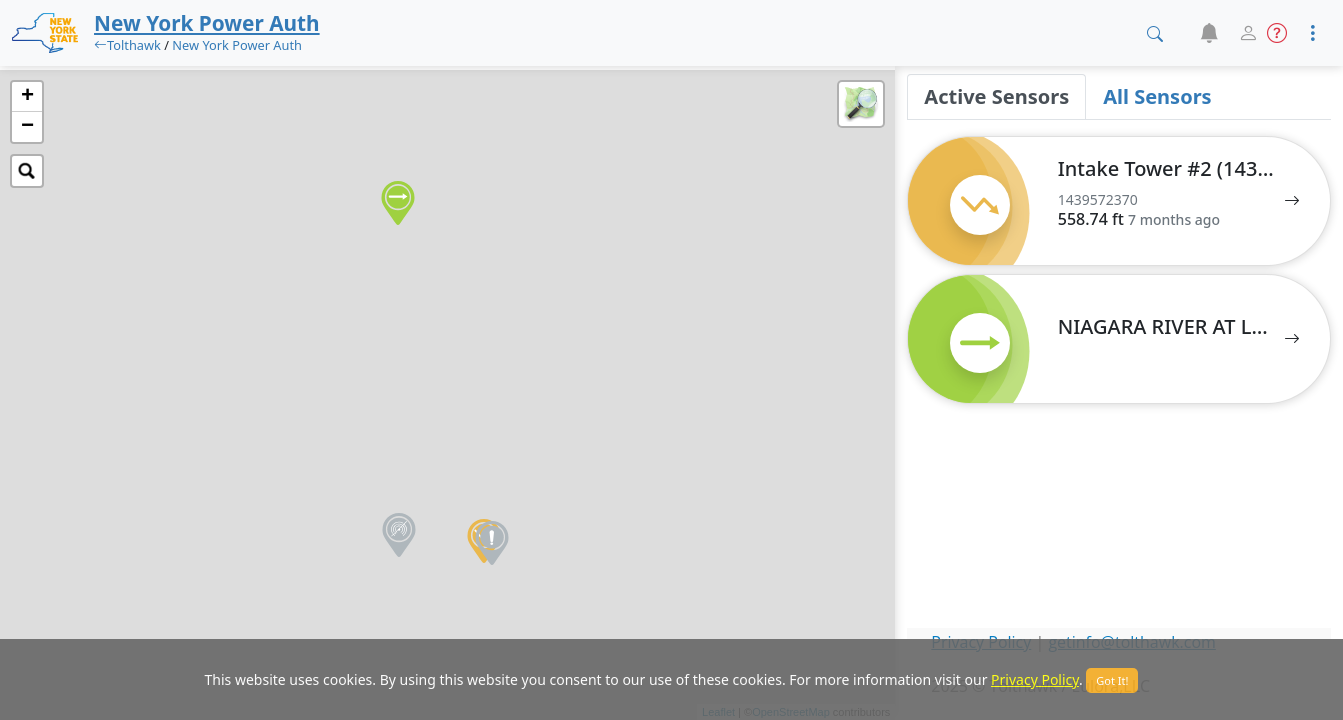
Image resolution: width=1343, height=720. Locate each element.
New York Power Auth (237, 45)
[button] (1208, 33)
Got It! (1112, 680)
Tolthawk (134, 45)
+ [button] (27, 97)
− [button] (27, 127)
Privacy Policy (1035, 679)
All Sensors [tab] (1157, 96)
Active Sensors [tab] (996, 96)
